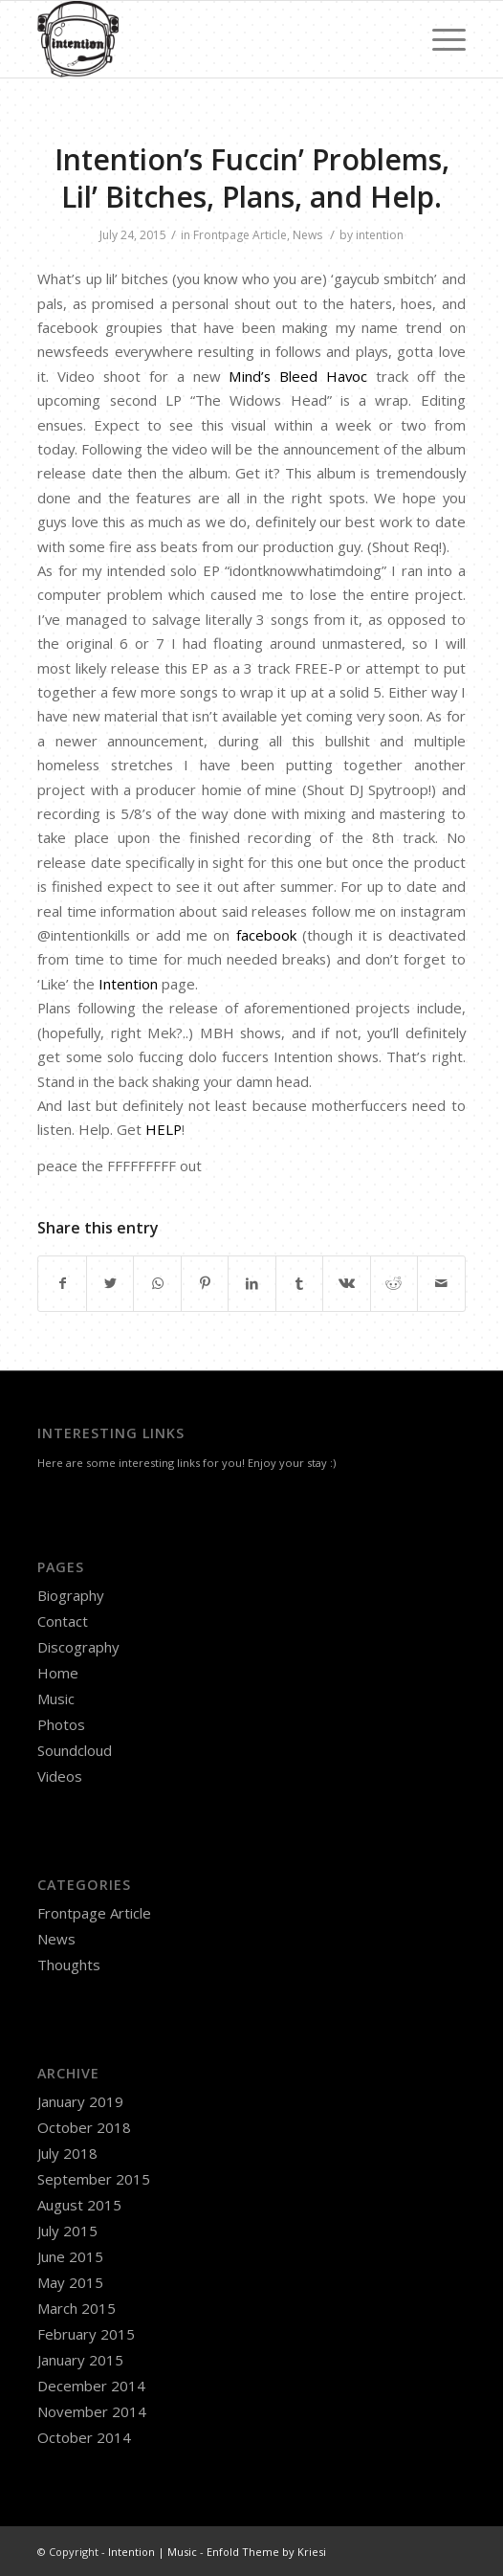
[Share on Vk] (346, 1283)
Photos (61, 1724)
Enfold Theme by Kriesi (266, 2551)
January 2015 (80, 2359)
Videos (59, 1776)
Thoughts (68, 1964)
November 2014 (91, 2411)
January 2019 (80, 2101)
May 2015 (70, 2282)
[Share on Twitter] (110, 1283)
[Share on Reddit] (394, 1283)
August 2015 (79, 2204)
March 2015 (76, 2308)
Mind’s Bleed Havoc (298, 376)
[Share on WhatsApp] (157, 1283)
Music (56, 1698)
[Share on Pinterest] (205, 1283)
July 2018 (67, 2153)
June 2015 (70, 2256)
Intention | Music (152, 2551)
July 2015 (67, 2230)
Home (57, 1672)
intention (380, 235)
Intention (128, 983)
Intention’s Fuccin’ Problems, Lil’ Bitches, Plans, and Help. (252, 178)
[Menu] (439, 39)
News (307, 235)
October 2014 (84, 2437)
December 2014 (91, 2385)
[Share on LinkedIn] (251, 1283)
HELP (163, 1129)
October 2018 (84, 2127)
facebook (266, 934)
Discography (78, 1646)
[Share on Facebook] (61, 1283)
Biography (70, 1595)
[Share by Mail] (441, 1283)
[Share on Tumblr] (299, 1283)
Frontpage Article (240, 235)
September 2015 (93, 2178)
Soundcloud (74, 1750)
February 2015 (86, 2333)
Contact (62, 1621)
